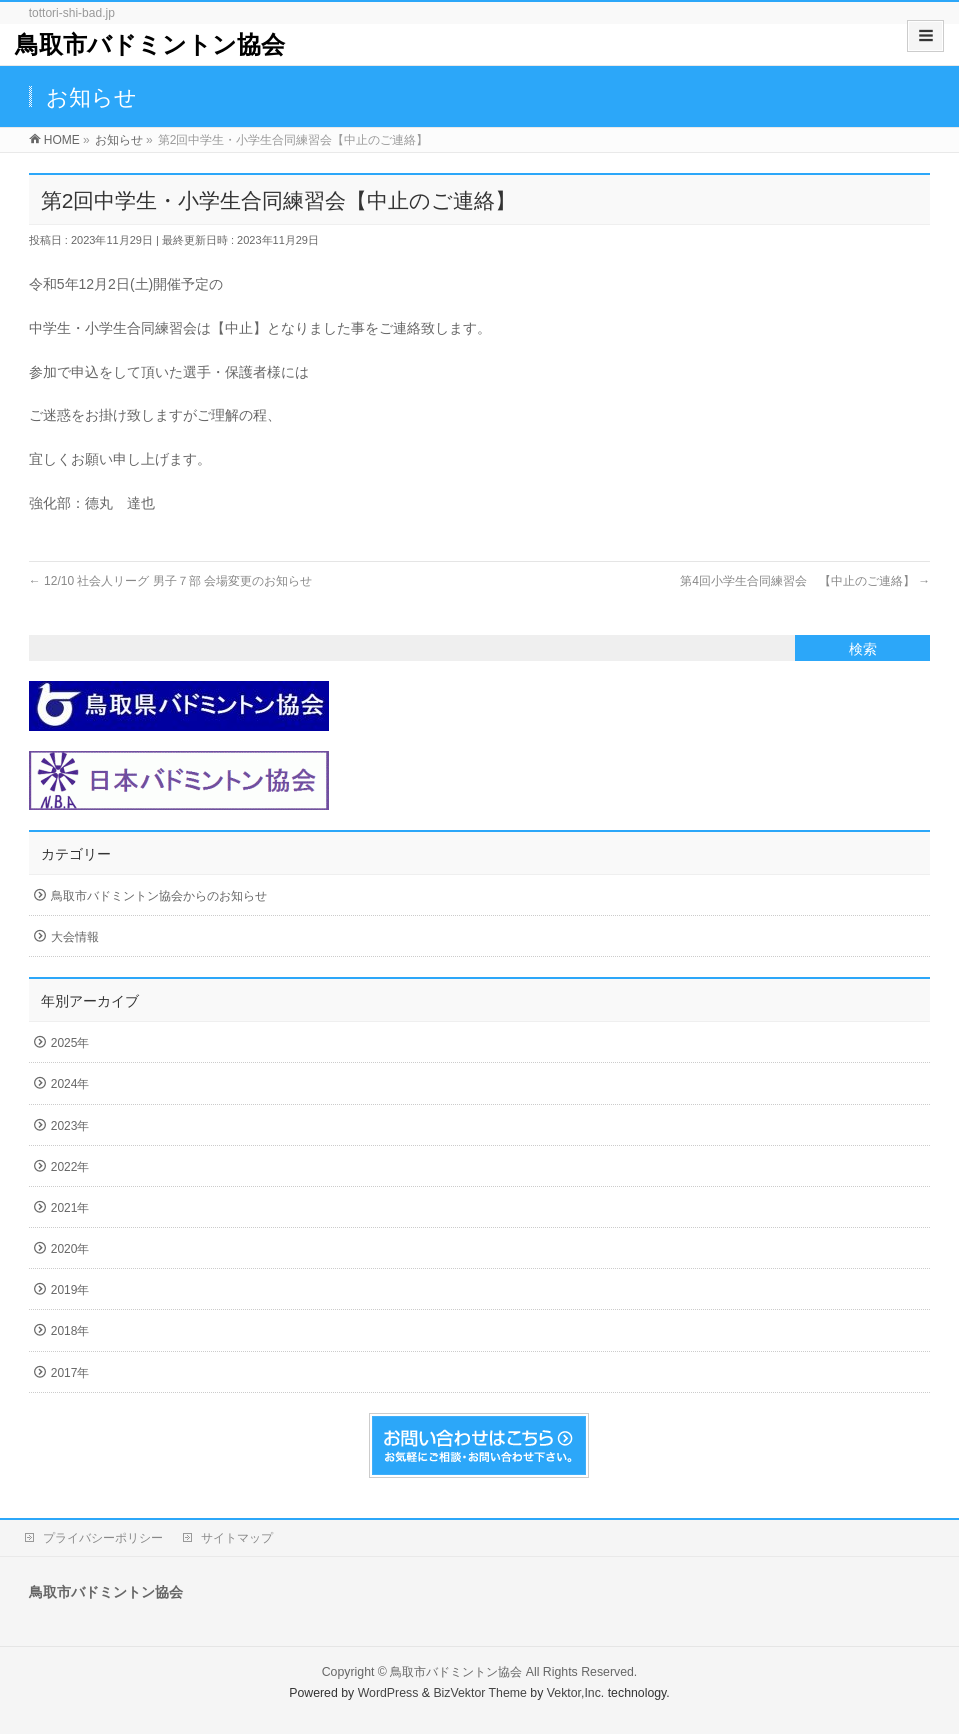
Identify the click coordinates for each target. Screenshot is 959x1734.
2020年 (70, 1249)
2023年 (70, 1126)
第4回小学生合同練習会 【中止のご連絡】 (805, 581)
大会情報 (75, 937)
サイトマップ (237, 1538)
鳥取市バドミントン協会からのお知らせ (159, 896)
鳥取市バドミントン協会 (150, 44)
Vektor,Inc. (576, 1693)
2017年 (70, 1373)
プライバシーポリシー (103, 1538)
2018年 (70, 1331)
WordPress (388, 1693)
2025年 (70, 1043)
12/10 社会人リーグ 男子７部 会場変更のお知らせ (170, 581)
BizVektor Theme (480, 1693)
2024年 (70, 1084)
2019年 (70, 1290)
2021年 (70, 1208)
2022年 (70, 1167)
